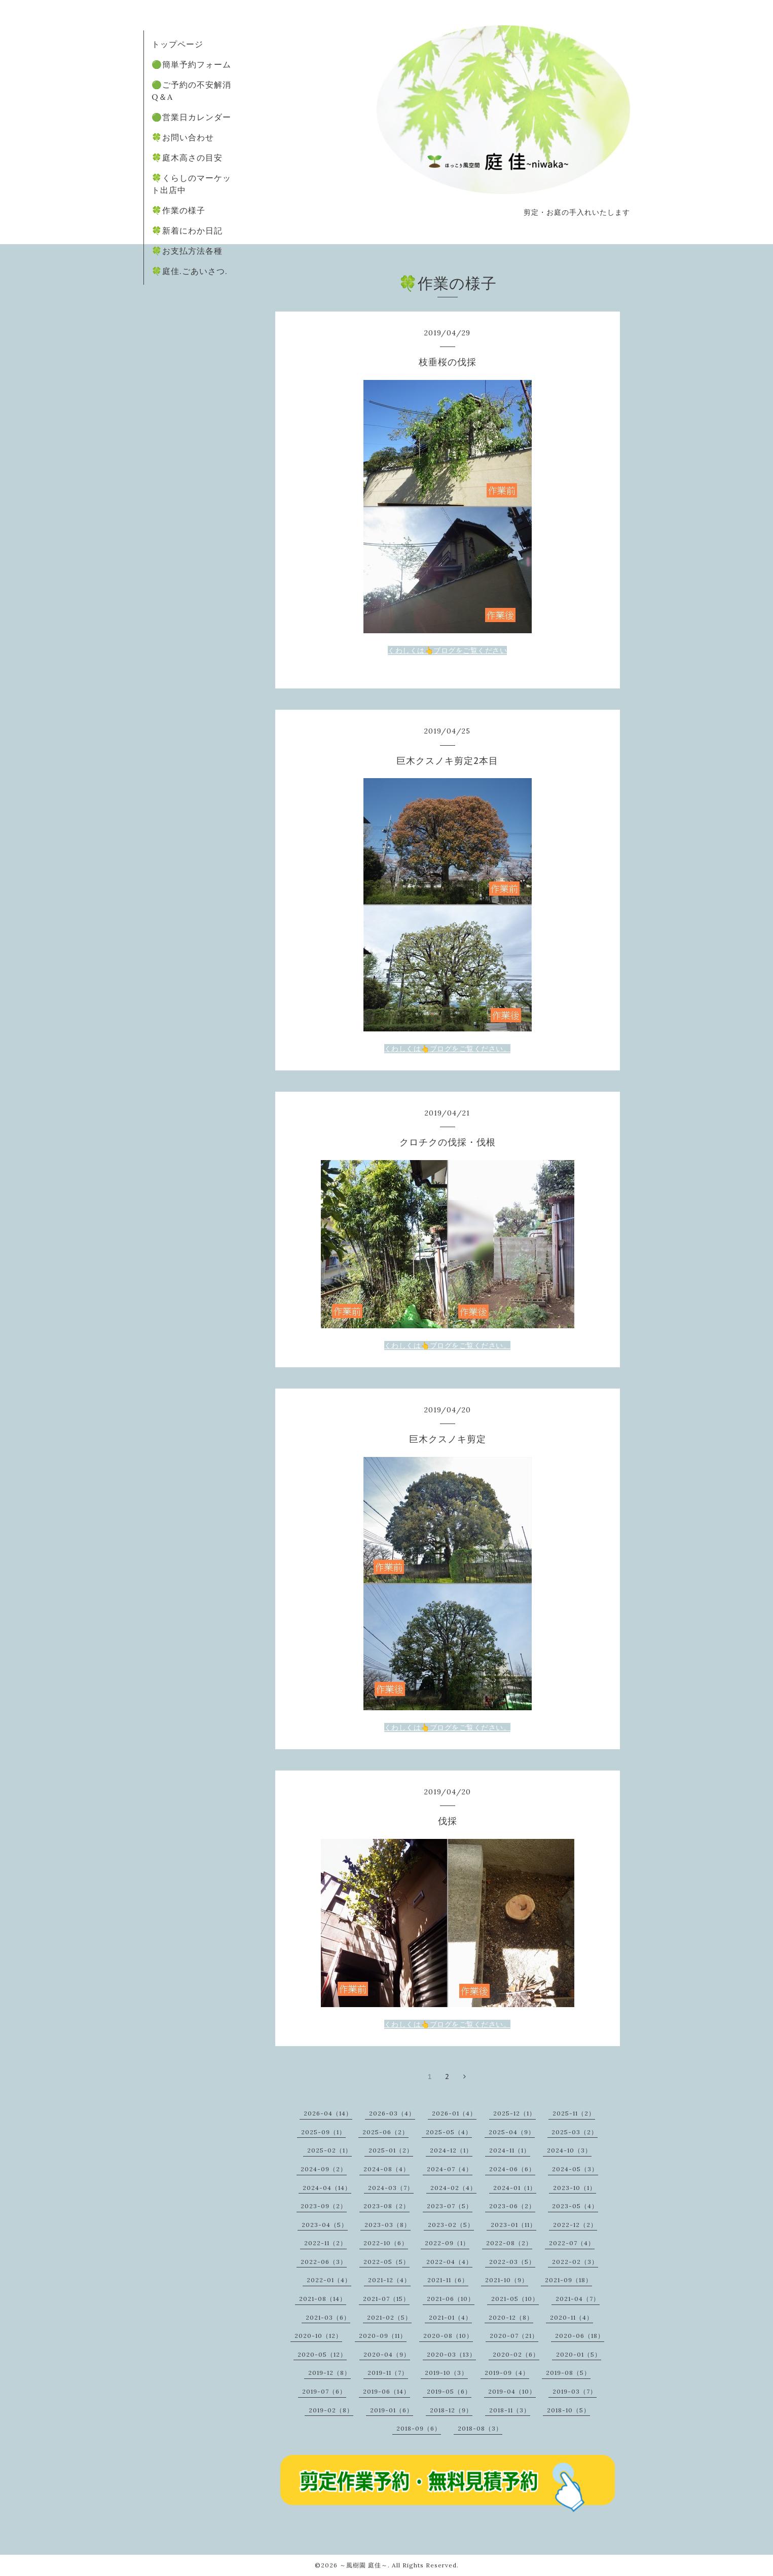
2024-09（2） (324, 2169)
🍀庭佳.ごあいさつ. (190, 271)
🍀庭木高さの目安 (187, 157)
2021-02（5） (389, 2317)
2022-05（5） (386, 2261)
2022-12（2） (575, 2224)
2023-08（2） (386, 2206)
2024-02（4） (453, 2187)
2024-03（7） (391, 2187)
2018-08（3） (480, 2428)
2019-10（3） (446, 2372)
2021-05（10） (515, 2298)
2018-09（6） (418, 2428)
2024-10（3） (569, 2150)
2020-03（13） (451, 2354)
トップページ (177, 44)
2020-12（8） (511, 2317)
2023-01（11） (513, 2224)
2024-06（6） (512, 2169)
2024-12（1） (451, 2150)
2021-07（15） (386, 2298)
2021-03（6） (328, 2317)
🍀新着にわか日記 (187, 230)
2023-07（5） (449, 2206)
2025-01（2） (391, 2150)
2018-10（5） (568, 2410)
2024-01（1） (514, 2187)
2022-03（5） (512, 2261)
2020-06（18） (579, 2335)
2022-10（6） (385, 2243)
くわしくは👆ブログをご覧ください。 (447, 1048)
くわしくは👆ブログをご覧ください (447, 650)
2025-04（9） (512, 2132)
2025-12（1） (514, 2113)
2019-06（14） (386, 2391)
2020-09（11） (383, 2335)
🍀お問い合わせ (183, 137)
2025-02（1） (329, 2150)
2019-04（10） (512, 2391)
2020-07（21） (514, 2335)
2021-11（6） (447, 2280)
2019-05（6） (449, 2391)
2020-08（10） (448, 2335)
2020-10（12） (318, 2335)
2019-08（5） (568, 2372)
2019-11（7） (387, 2372)
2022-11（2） (325, 2243)
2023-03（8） (387, 2224)
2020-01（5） (578, 2354)
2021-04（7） (578, 2298)
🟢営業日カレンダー (191, 117)
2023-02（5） (451, 2224)
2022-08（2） (509, 2243)
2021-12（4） (389, 2280)
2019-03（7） (575, 2391)
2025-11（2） (574, 2113)
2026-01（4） (454, 2113)
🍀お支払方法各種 (187, 251)
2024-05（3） (575, 2169)
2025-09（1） (323, 2132)
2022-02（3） (575, 2261)
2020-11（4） (571, 2317)
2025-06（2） (385, 2132)
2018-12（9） (451, 2410)
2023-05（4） (575, 2206)
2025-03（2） (574, 2132)
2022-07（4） (572, 2243)
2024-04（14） (327, 2187)
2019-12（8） (329, 2372)
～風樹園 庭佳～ (364, 2565)
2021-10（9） (506, 2280)
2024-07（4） (449, 2169)
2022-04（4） (449, 2261)
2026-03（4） (392, 2113)
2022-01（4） (329, 2280)
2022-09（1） (447, 2243)
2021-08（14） (322, 2298)
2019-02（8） (331, 2410)
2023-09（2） (324, 2206)
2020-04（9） (386, 2354)
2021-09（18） (568, 2280)
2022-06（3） (324, 2261)
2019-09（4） (507, 2372)
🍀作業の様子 (178, 210)
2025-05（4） (449, 2132)
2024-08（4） (386, 2169)
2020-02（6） (516, 2354)
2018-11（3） (509, 2410)
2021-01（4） (450, 2317)
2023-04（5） (325, 2224)
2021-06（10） (450, 2298)
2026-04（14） (328, 2113)
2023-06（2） (512, 2206)
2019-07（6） (324, 2391)
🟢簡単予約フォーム (191, 64)
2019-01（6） (391, 2410)
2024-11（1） (509, 2150)
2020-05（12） (322, 2354)
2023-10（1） (574, 2187)
